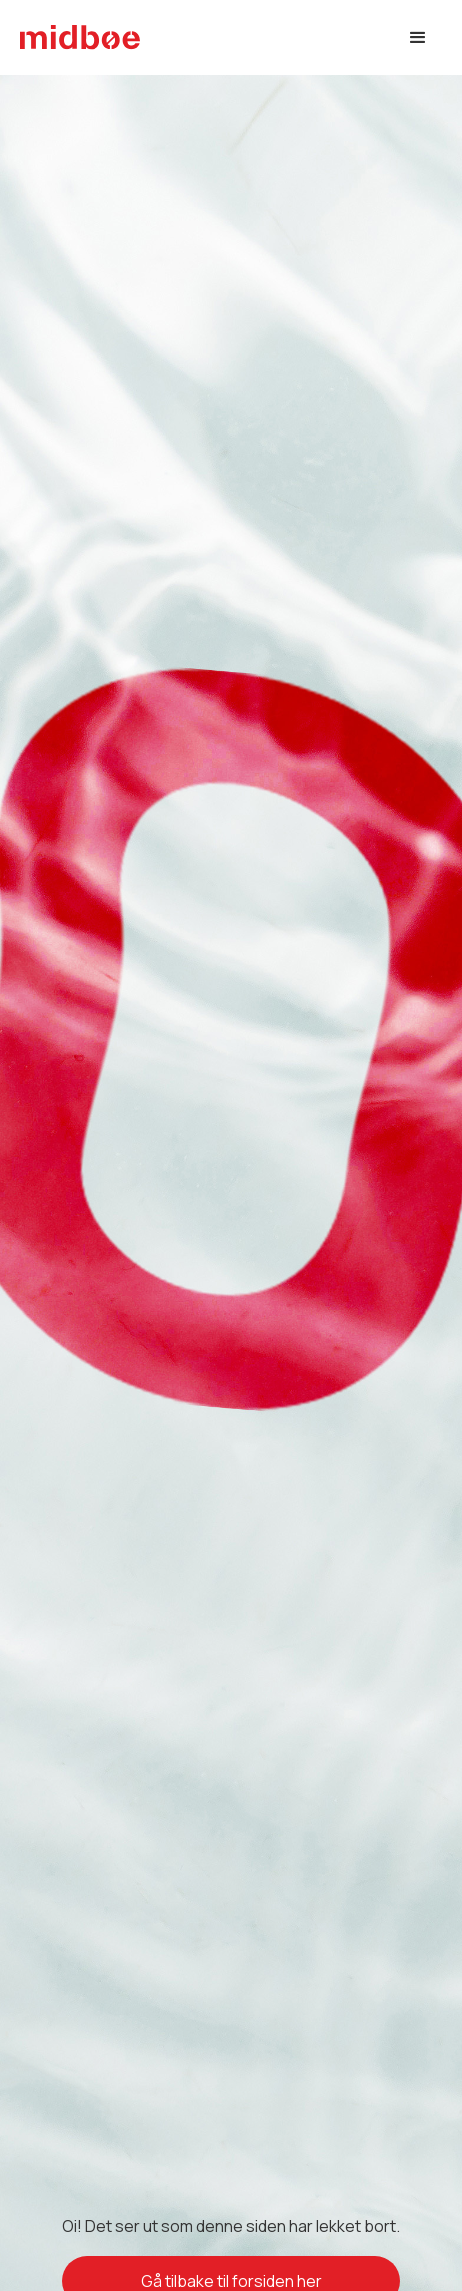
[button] (418, 38)
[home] (80, 37)
